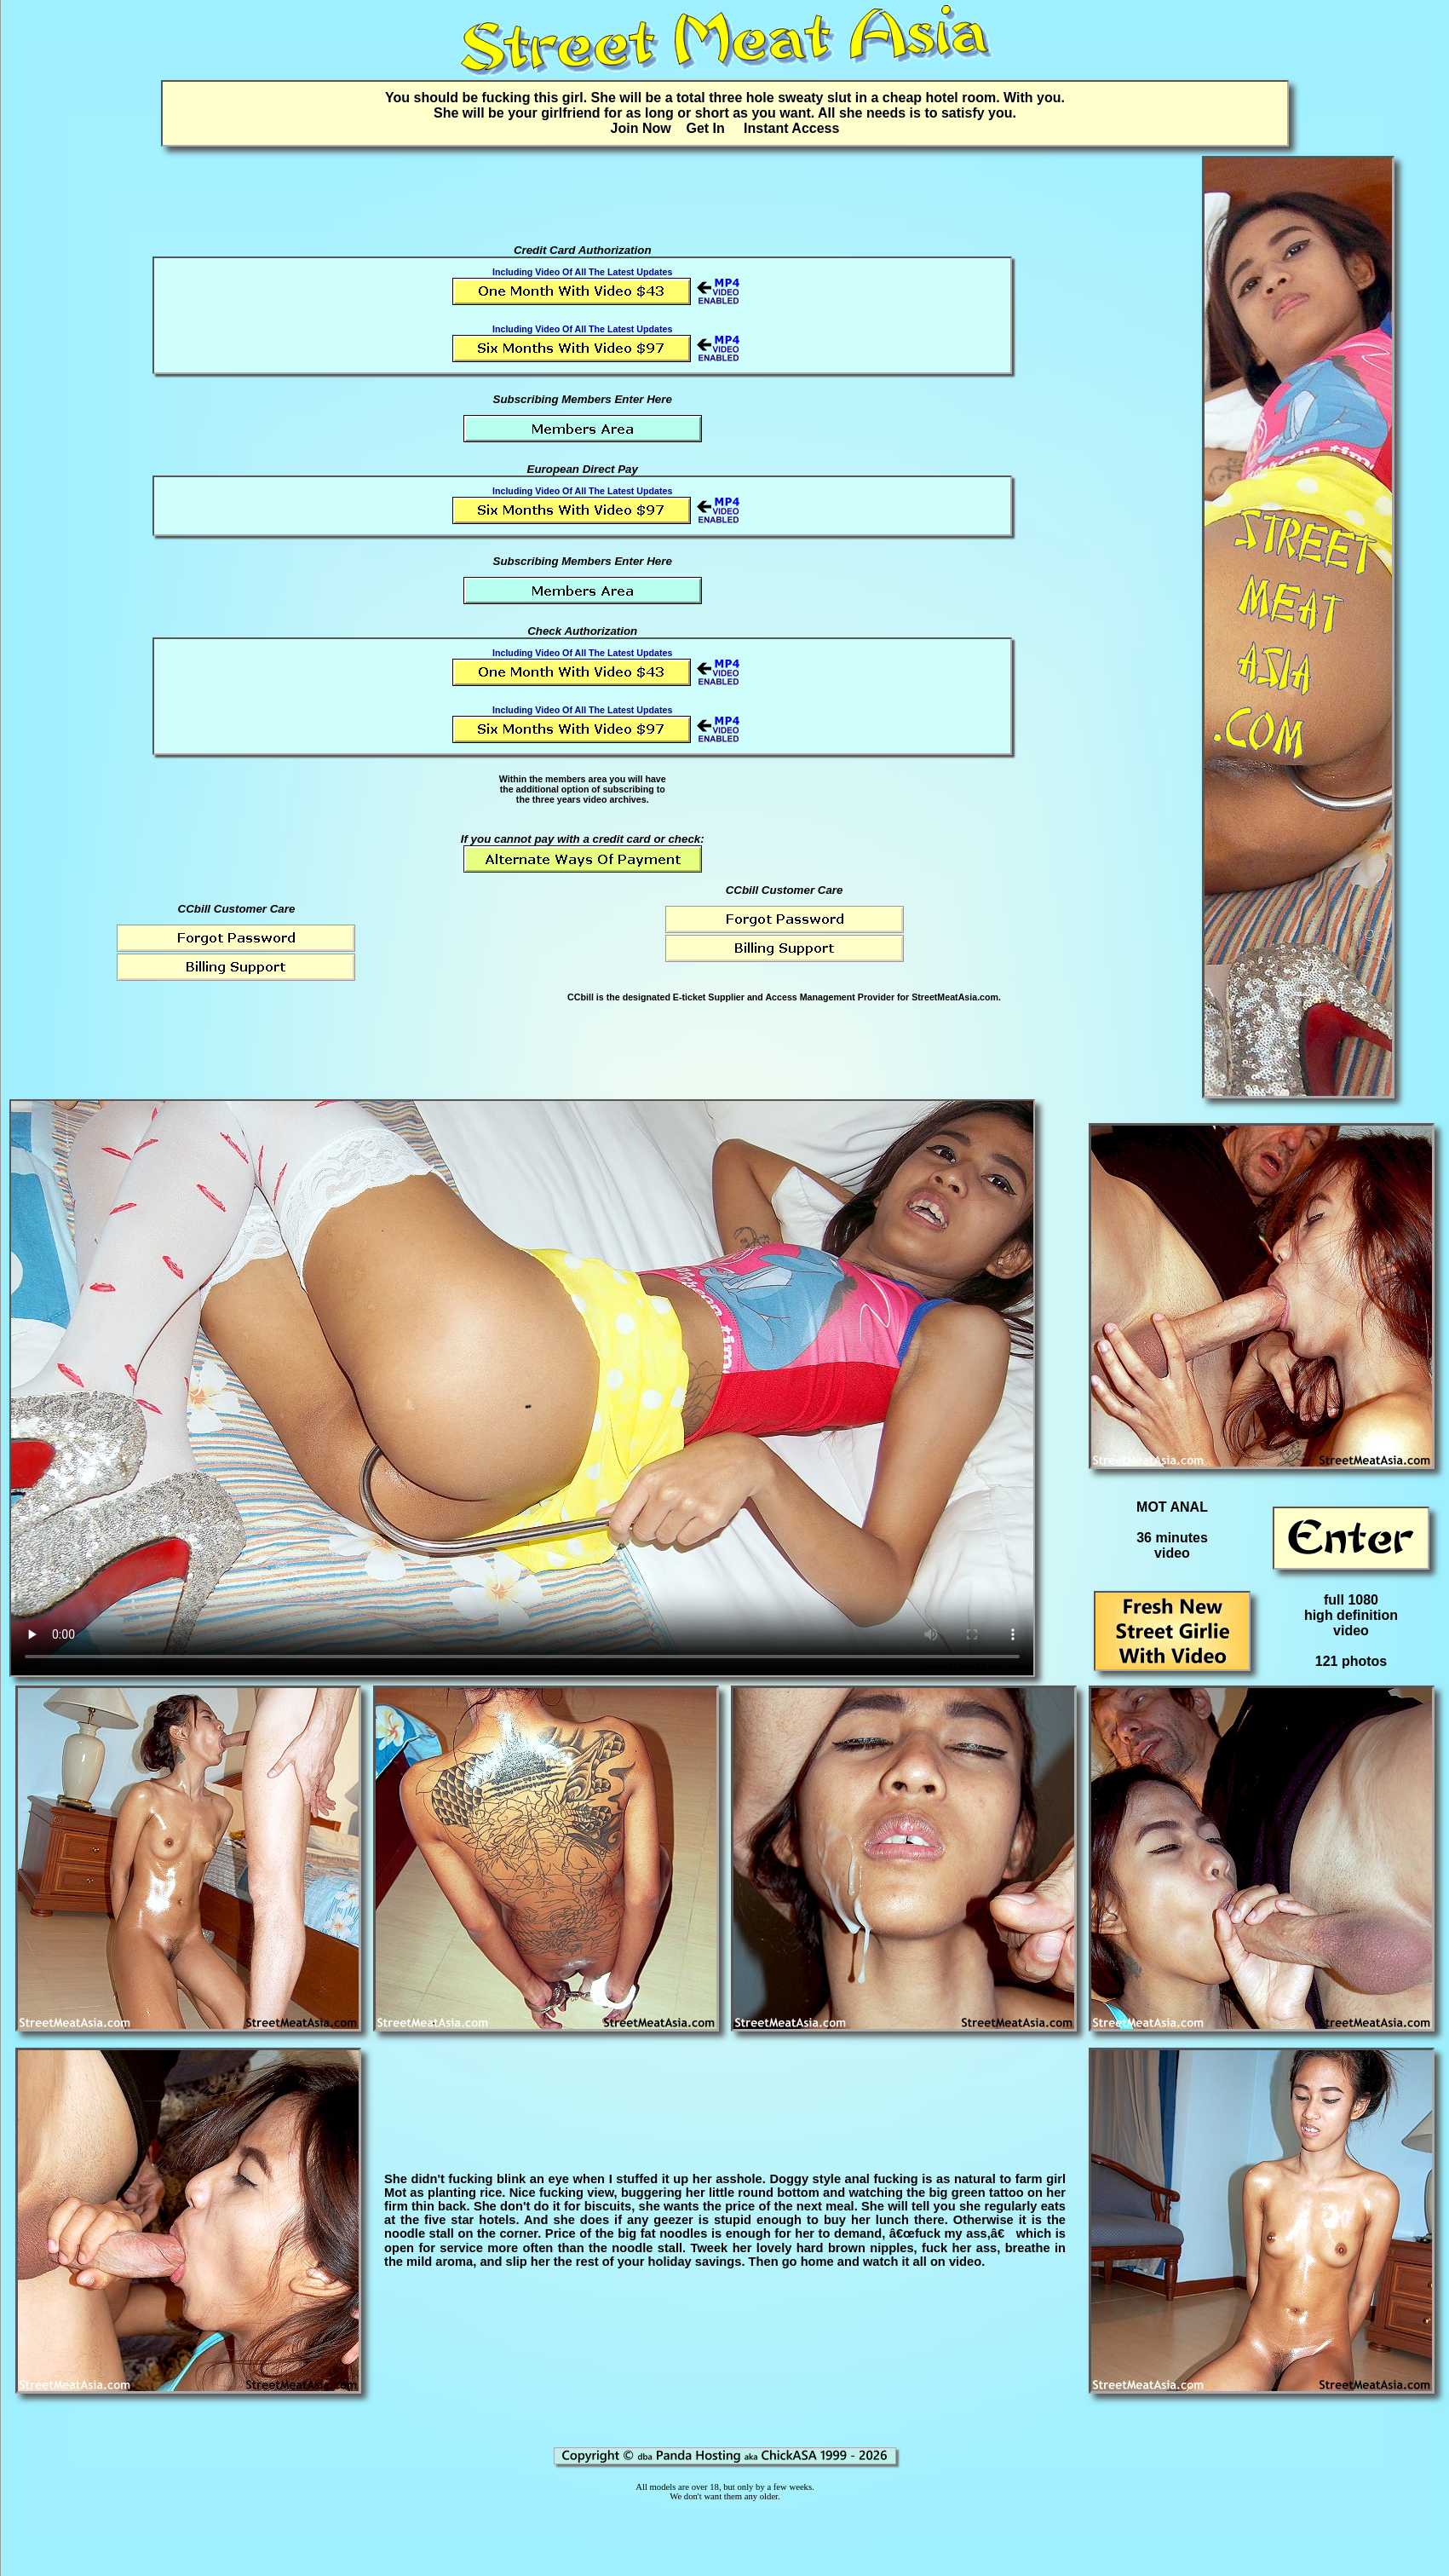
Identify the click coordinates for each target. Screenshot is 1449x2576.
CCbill (580, 997)
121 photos (1351, 1661)
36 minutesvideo (1172, 1545)
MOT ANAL (1172, 1507)
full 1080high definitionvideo (1351, 1615)
